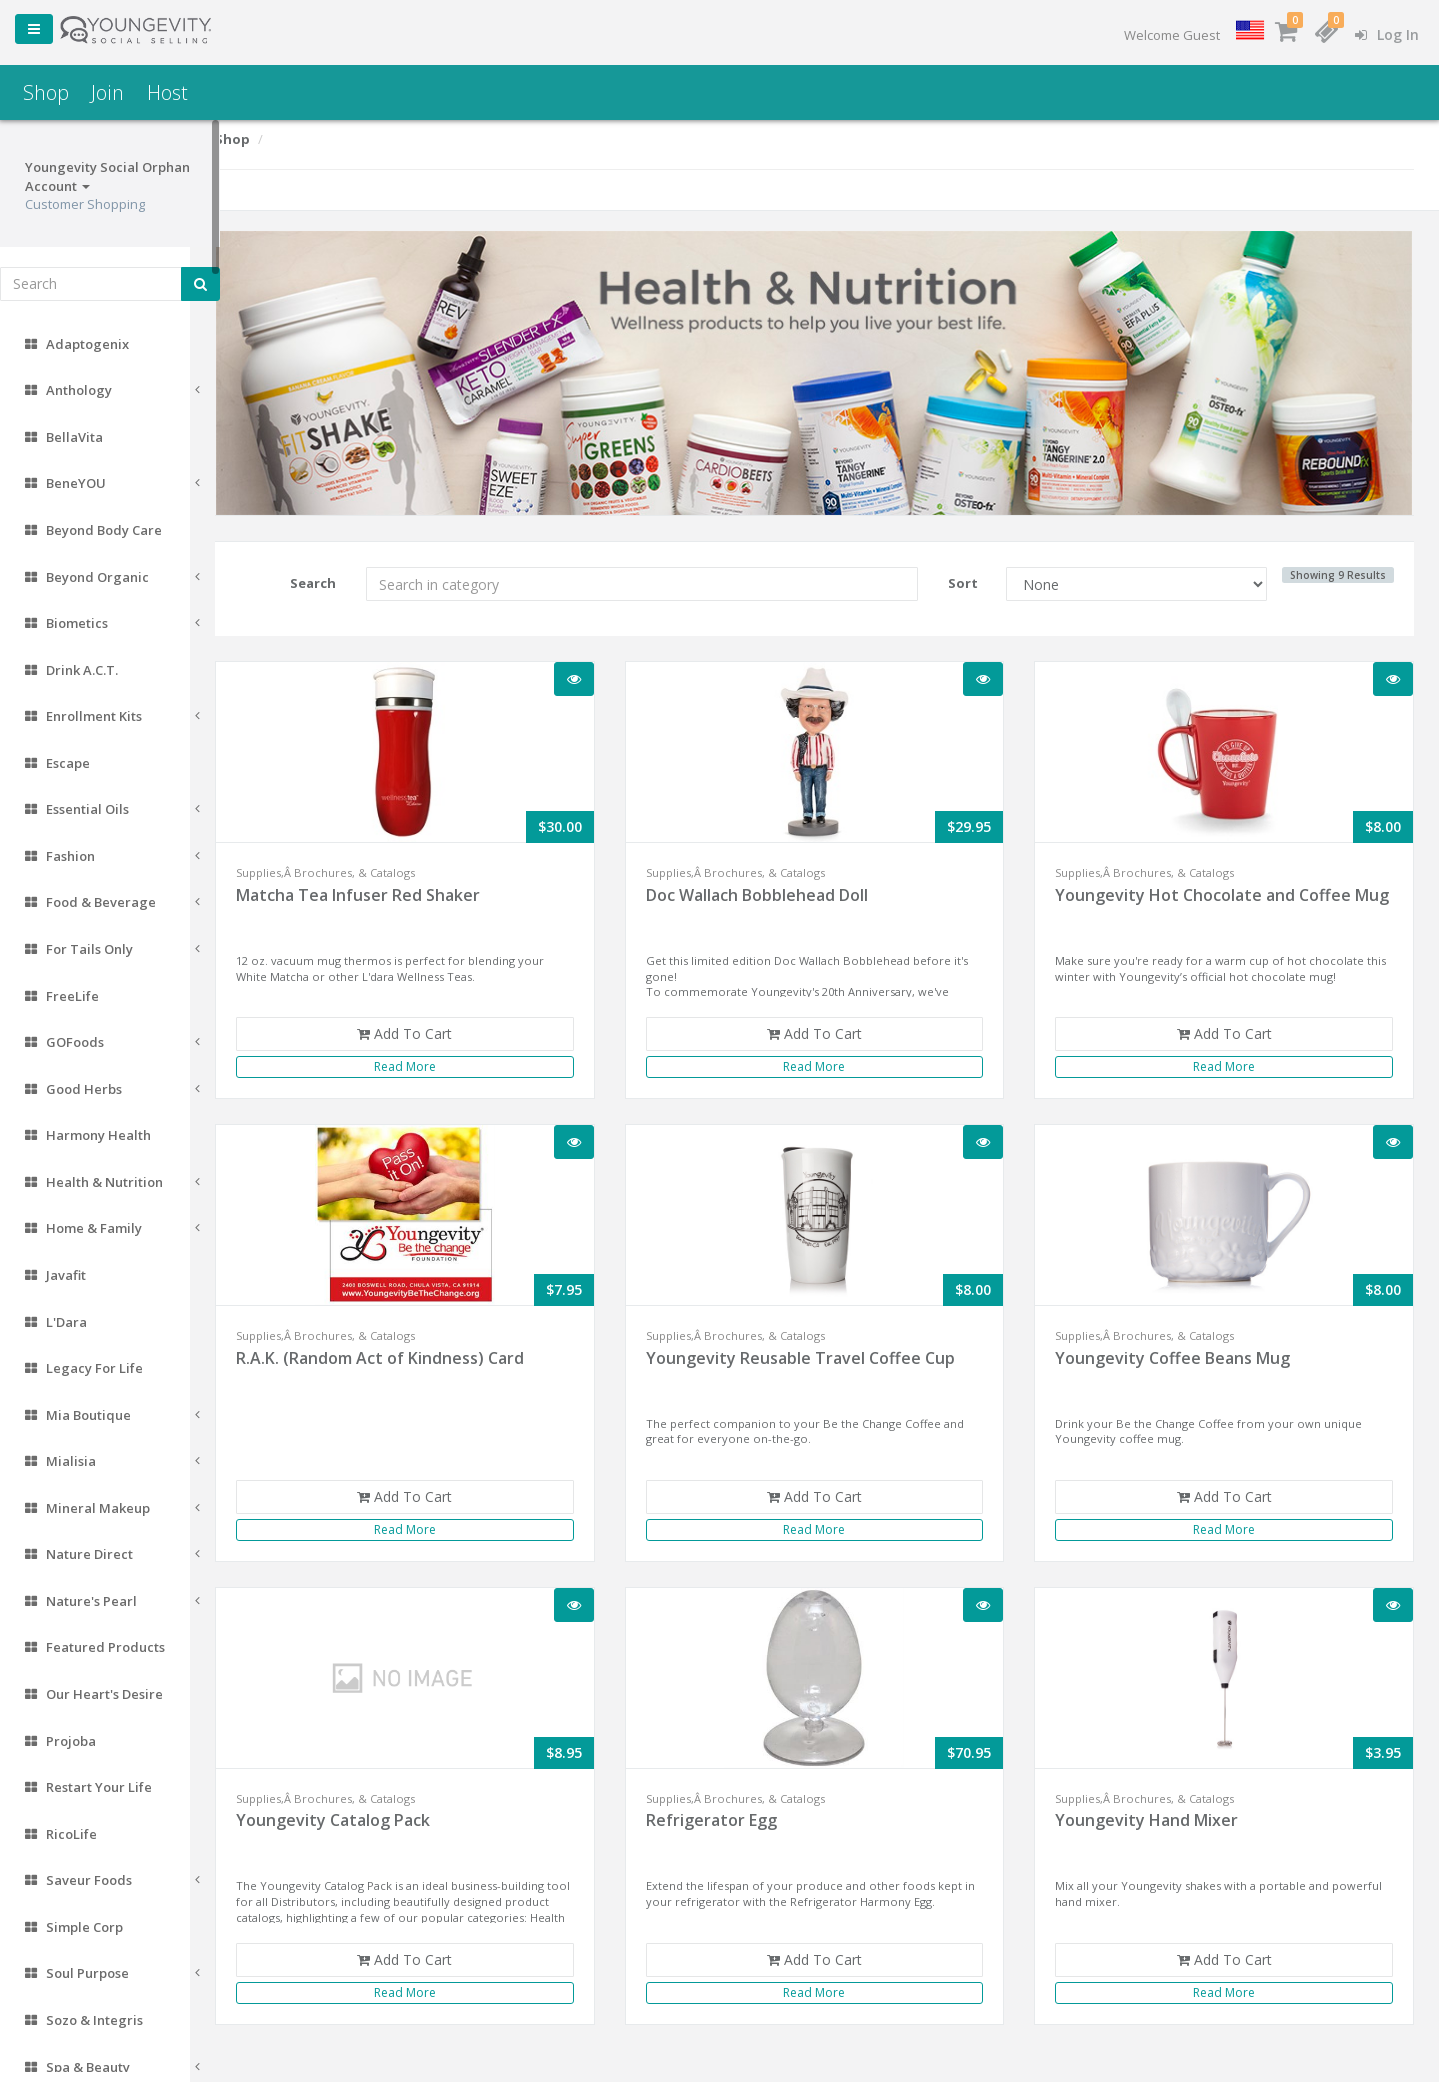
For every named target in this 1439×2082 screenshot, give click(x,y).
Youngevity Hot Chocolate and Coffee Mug (1213, 899)
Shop (46, 92)
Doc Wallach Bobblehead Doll (777, 888)
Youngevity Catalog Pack (363, 1813)
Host (167, 92)
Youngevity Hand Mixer (1156, 1813)
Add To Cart (429, 1026)
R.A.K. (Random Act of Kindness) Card (410, 1351)
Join (107, 92)
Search (340, 576)
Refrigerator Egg (731, 1813)
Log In (1387, 34)
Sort (973, 576)
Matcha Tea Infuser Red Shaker (388, 888)
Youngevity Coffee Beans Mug (1182, 1351)
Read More (430, 1059)
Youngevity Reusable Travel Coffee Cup (820, 1351)
